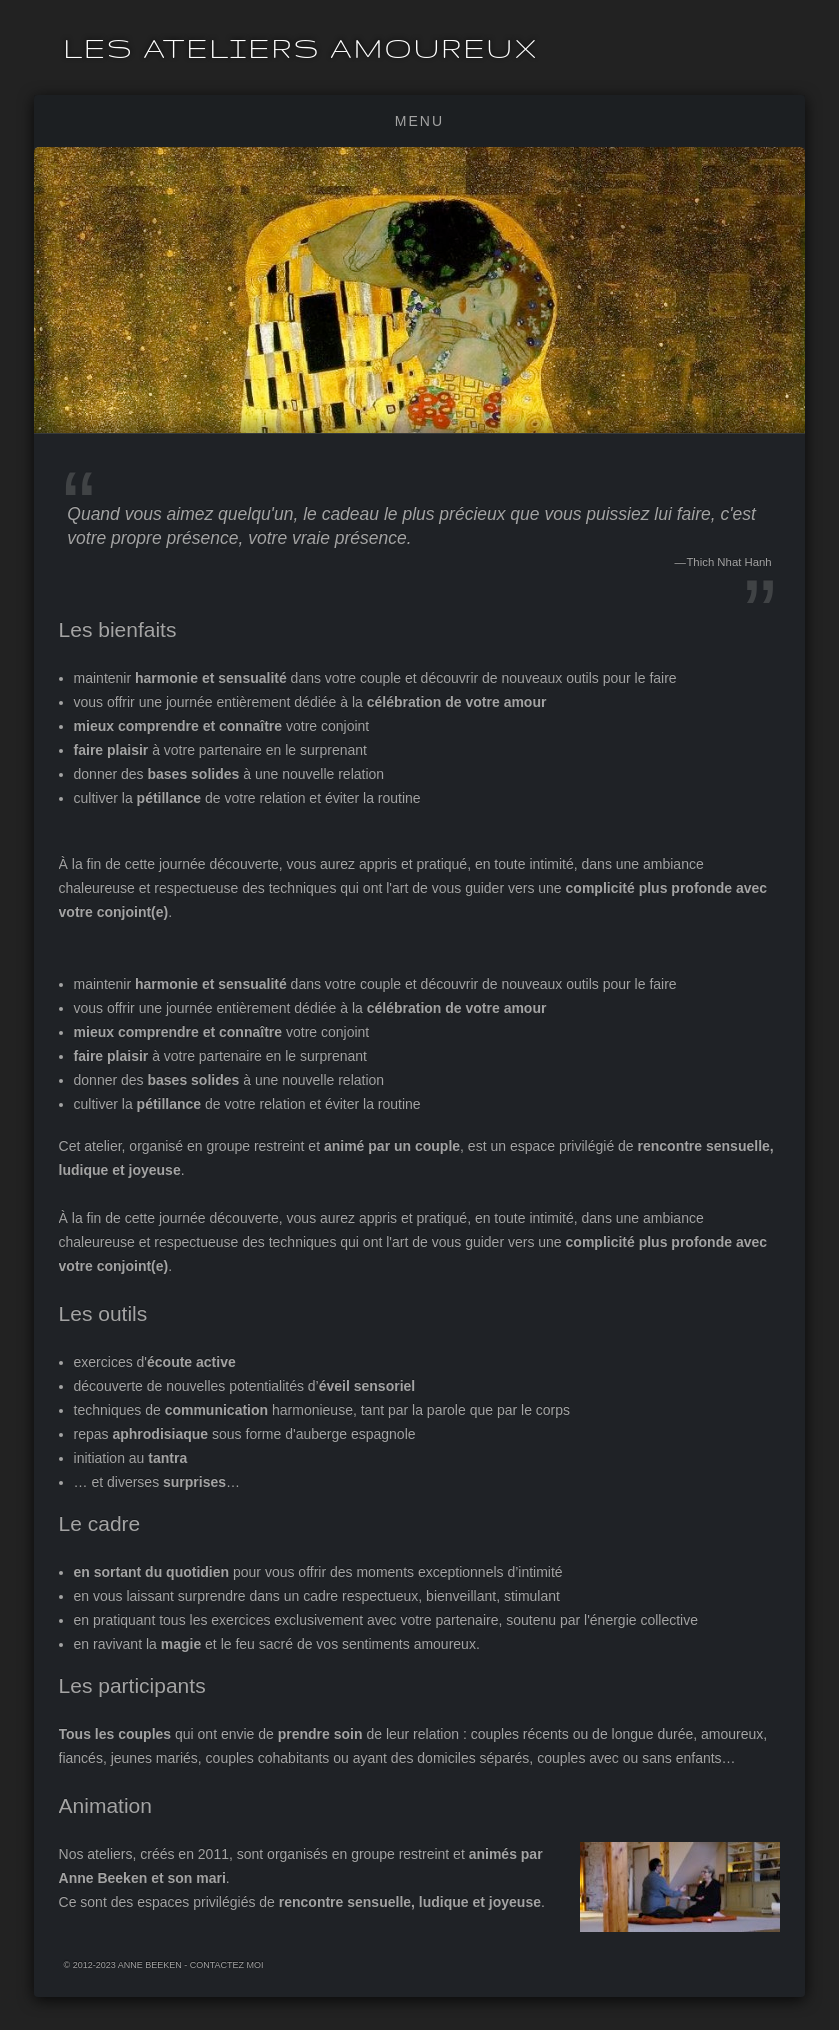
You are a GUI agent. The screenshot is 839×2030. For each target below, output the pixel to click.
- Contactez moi (223, 1964)
